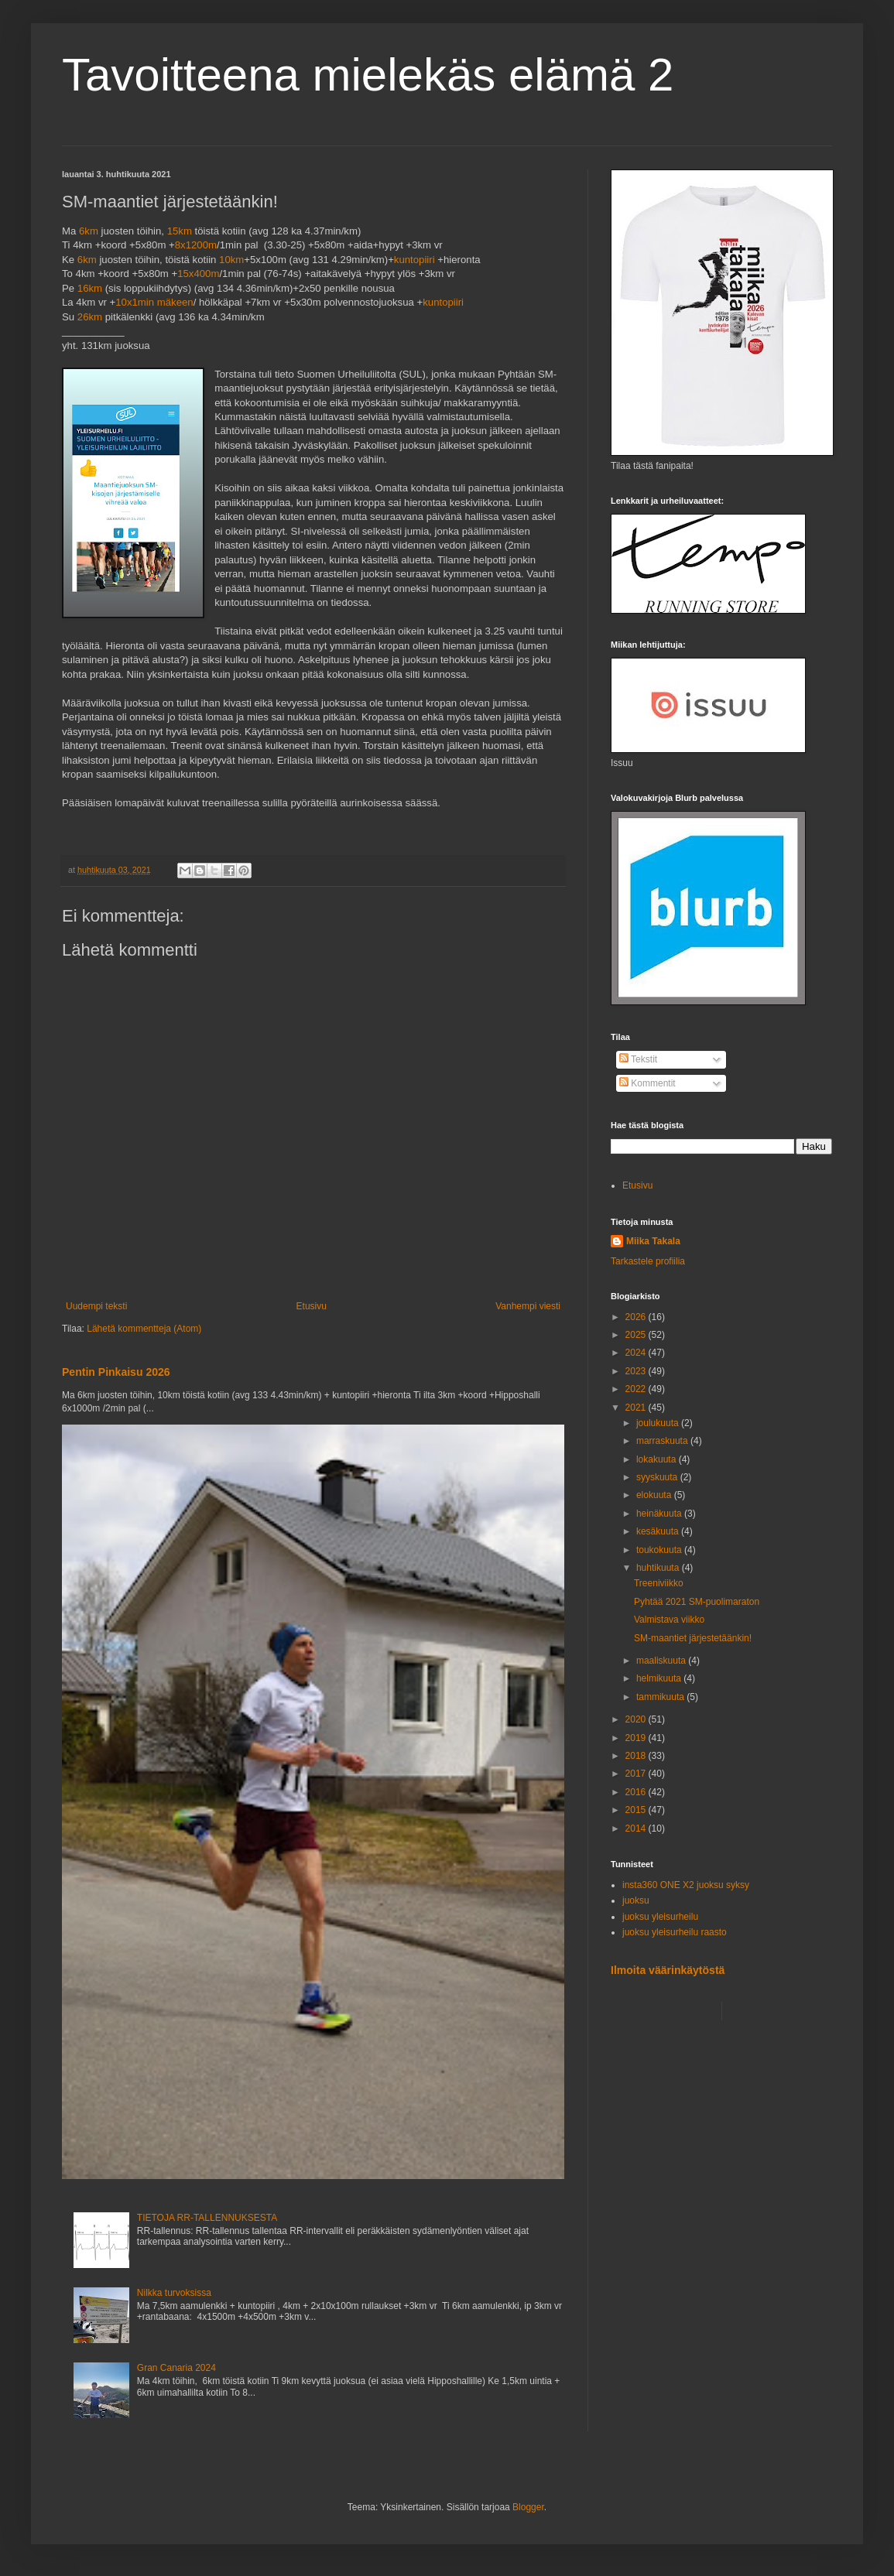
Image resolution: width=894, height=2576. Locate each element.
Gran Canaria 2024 (176, 2367)
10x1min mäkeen (154, 302)
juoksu (635, 1900)
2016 (637, 1792)
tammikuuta (661, 1697)
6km (88, 231)
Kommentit (647, 1083)
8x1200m (196, 245)
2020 (637, 1719)
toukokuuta (660, 1550)
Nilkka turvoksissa (174, 2292)
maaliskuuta (662, 1660)
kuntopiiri (414, 259)
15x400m (198, 273)
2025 (637, 1334)
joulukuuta (658, 1423)
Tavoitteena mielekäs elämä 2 (367, 75)
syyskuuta (658, 1477)
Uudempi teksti (96, 1306)
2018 (637, 1755)
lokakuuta (657, 1459)
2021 (637, 1407)
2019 (637, 1738)
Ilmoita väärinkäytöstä (667, 1970)
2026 (637, 1317)
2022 (637, 1389)
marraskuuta (663, 1440)
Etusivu (311, 1306)
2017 (637, 1773)
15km (179, 231)
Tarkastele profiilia (648, 1261)
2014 (637, 1828)
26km (89, 317)
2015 (637, 1810)
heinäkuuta (660, 1513)
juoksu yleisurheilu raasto (674, 1932)
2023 (637, 1371)
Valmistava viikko (669, 1619)
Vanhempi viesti (527, 1306)
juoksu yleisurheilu (660, 1916)
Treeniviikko (658, 1583)
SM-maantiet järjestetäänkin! (693, 1638)
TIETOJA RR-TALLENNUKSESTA (207, 2217)
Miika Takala (653, 1241)
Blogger (528, 2507)
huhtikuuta (659, 1567)
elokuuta (655, 1495)
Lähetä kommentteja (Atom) (144, 1328)
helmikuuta (659, 1678)
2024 (637, 1352)
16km (89, 288)
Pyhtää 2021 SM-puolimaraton (696, 1601)
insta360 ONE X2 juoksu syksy (685, 1885)
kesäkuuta (658, 1531)
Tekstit (638, 1059)
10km (231, 259)
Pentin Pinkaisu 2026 (116, 1372)
